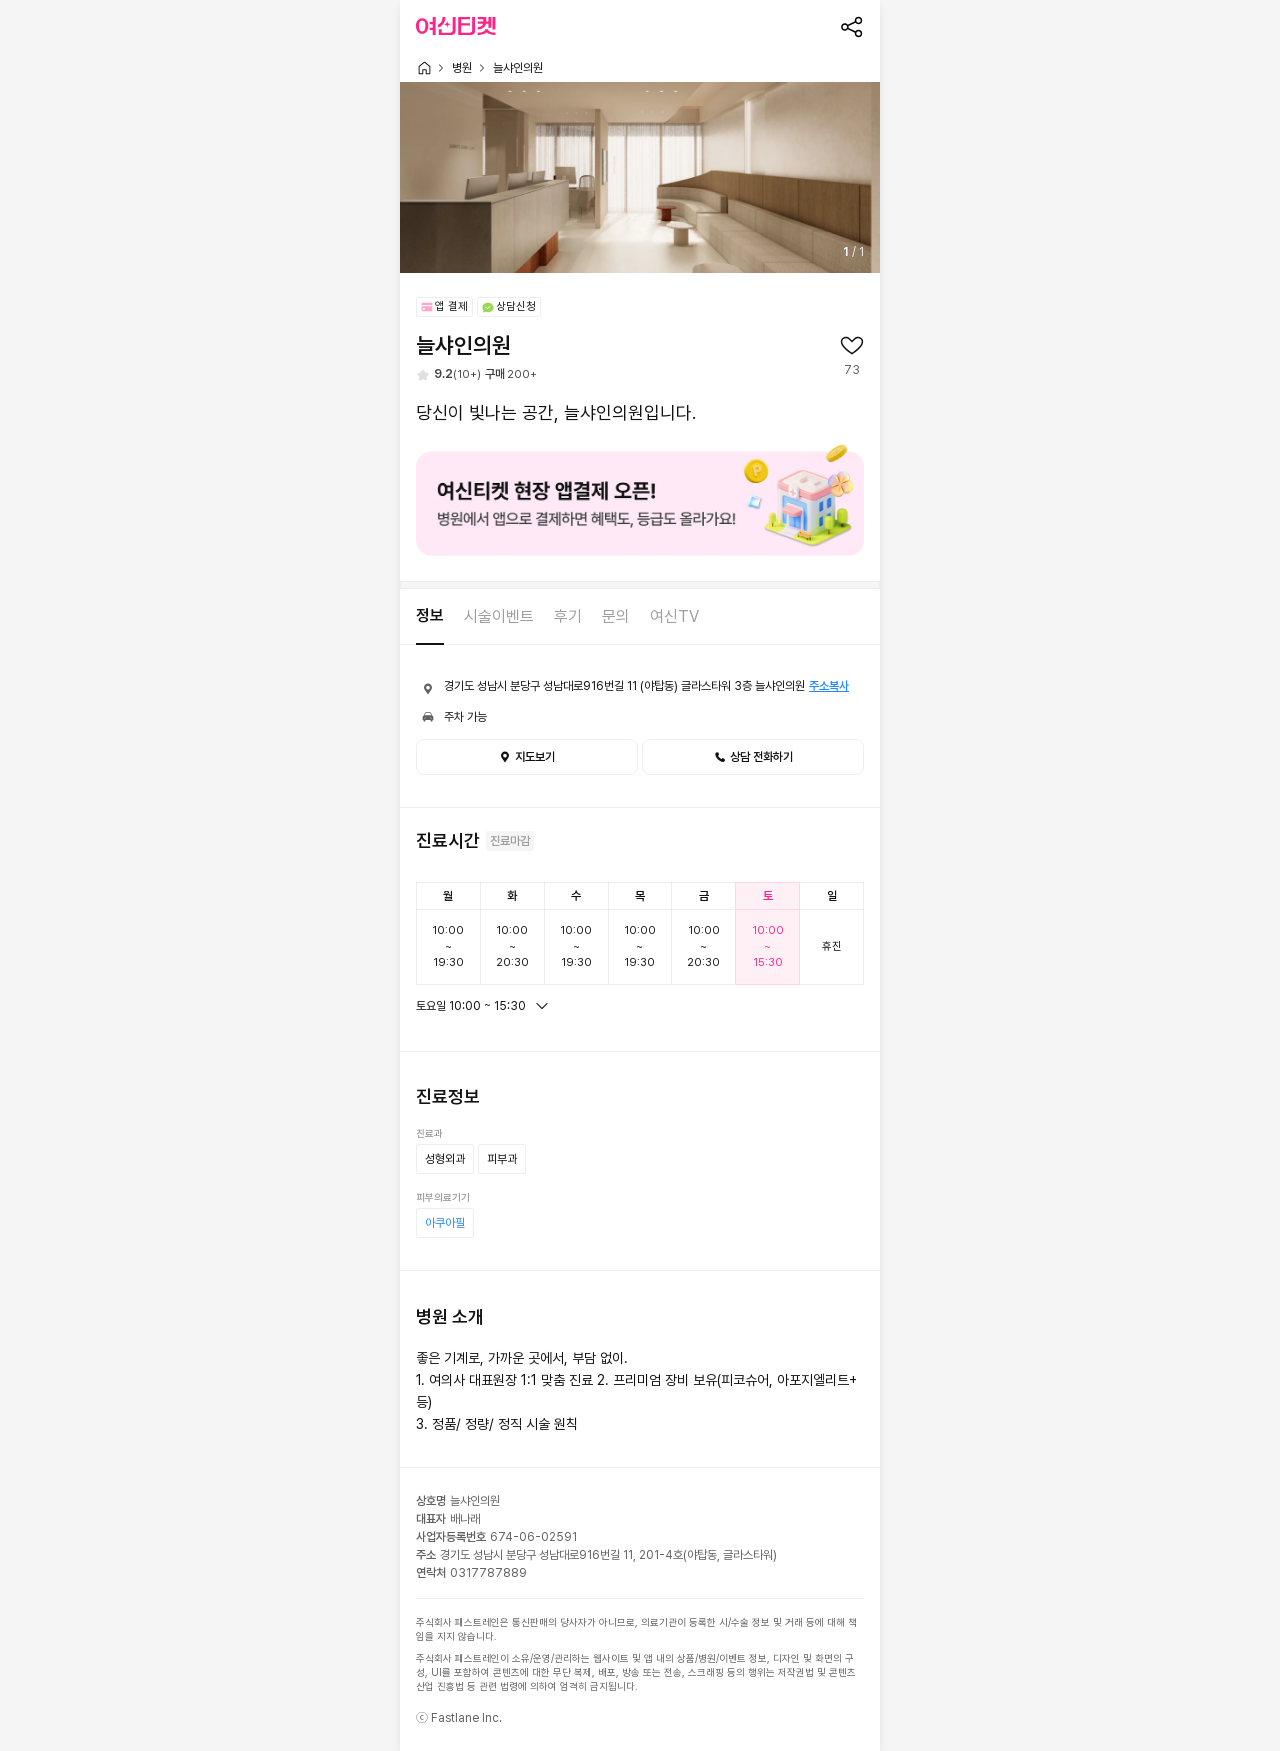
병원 (462, 68)
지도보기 (527, 757)
